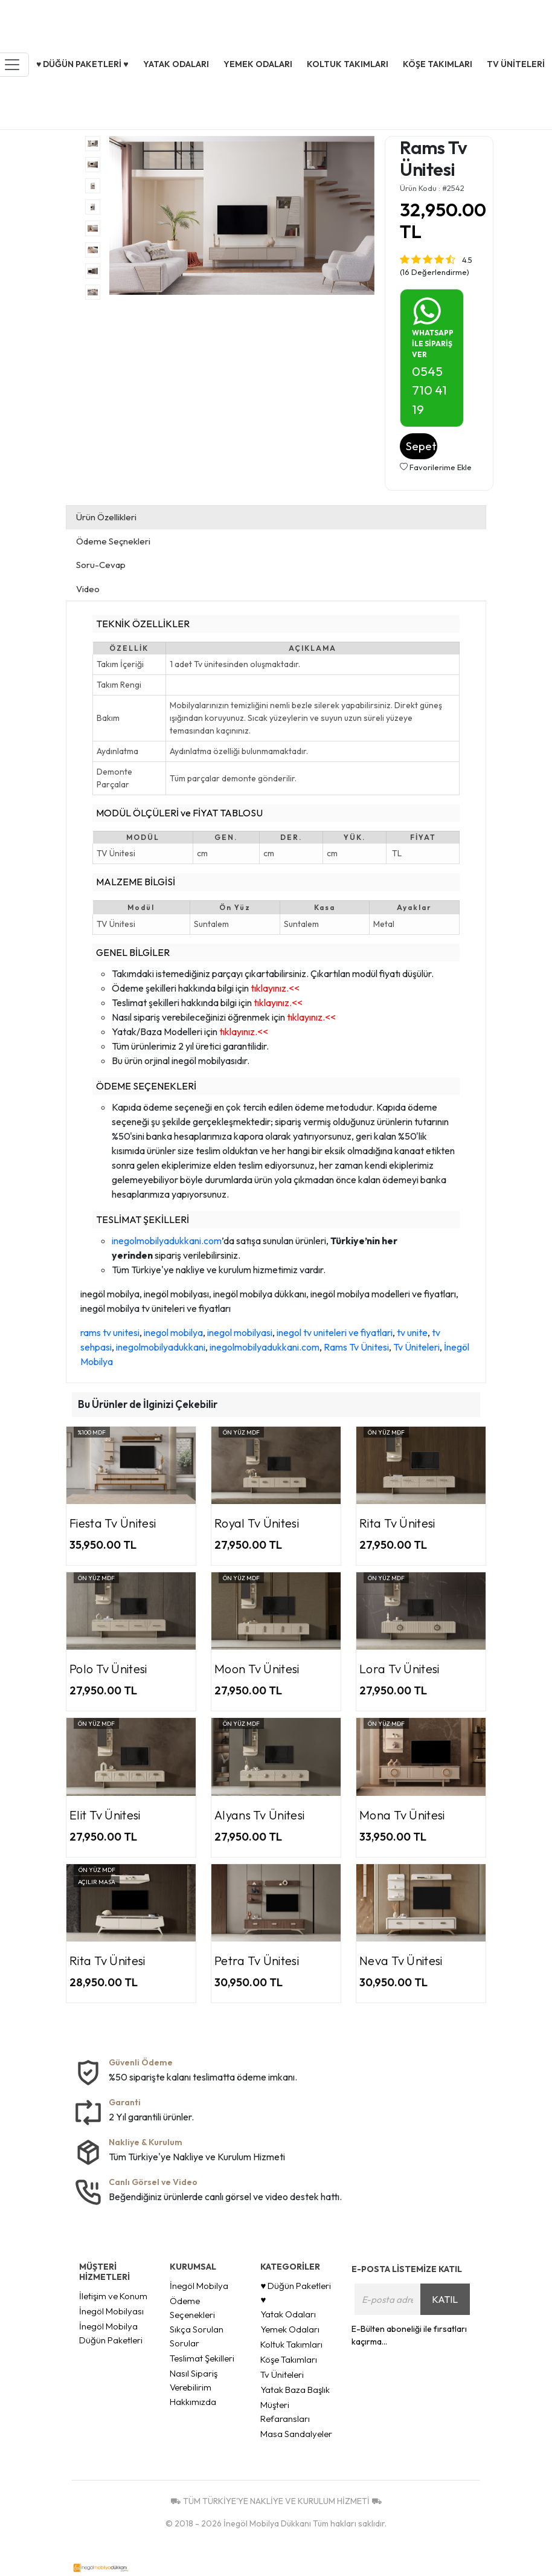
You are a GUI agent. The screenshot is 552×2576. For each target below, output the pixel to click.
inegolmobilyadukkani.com (167, 1241)
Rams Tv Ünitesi (356, 1347)
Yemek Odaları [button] (257, 64)
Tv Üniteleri (416, 1347)
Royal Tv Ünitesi (256, 1523)
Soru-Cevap (101, 564)
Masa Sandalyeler (296, 2433)
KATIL (445, 2299)
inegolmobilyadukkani (160, 1347)
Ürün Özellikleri (106, 517)
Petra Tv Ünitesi (256, 1960)
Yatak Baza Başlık (295, 2389)
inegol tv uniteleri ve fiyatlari (335, 1332)
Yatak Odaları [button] (176, 64)
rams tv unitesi (110, 1332)
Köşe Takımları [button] (437, 64)
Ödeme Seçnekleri (113, 541)
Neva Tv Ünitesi (401, 1960)
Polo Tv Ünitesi (108, 1668)
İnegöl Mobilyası (111, 2311)
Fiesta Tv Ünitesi (112, 1523)
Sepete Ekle (421, 446)
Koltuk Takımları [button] (347, 64)
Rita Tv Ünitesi (397, 1523)
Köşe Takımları (288, 2359)
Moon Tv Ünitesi (257, 1668)
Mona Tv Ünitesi (402, 1814)
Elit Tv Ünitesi (105, 1814)
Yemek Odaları (289, 2329)
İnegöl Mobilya (199, 2285)
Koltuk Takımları (291, 2344)
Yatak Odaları (288, 2314)
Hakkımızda (193, 2401)
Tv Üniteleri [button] (516, 64)
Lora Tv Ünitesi (399, 1668)
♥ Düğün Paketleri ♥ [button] (82, 64)
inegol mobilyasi (239, 1332)
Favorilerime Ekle (436, 467)
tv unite (412, 1332)
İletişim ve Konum (113, 2296)
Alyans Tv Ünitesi (259, 1814)
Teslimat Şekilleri (202, 2358)
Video (88, 589)
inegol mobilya (173, 1332)
